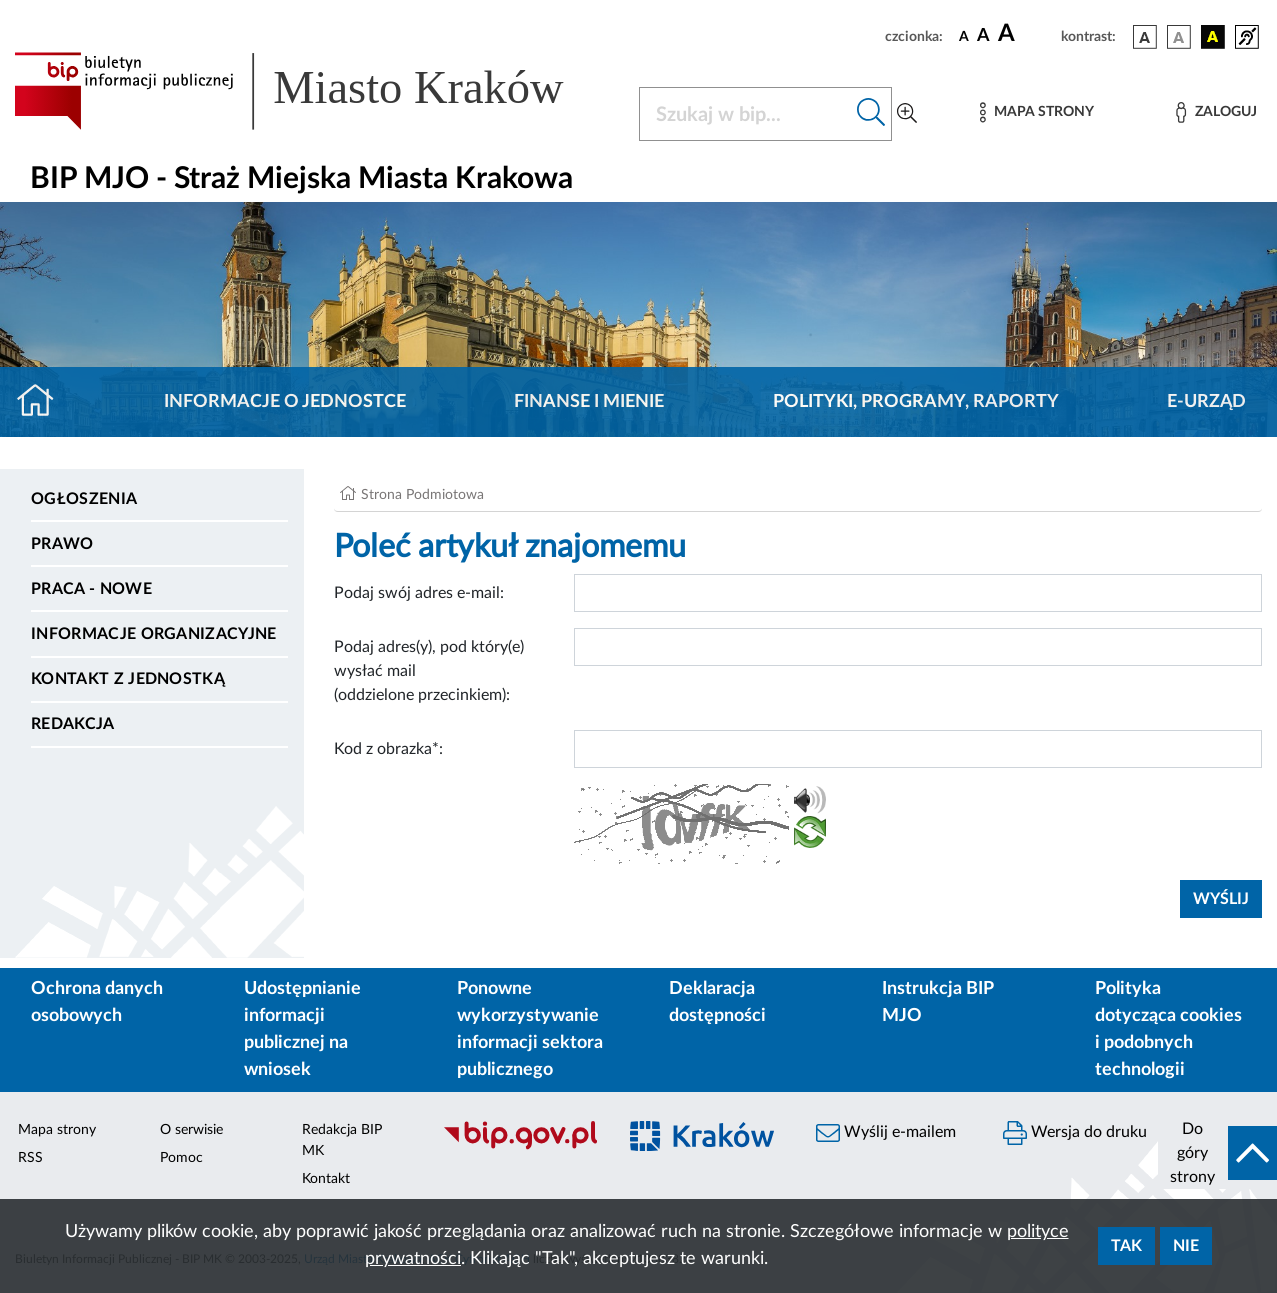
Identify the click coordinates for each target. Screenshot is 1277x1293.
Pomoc (181, 1158)
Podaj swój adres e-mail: (419, 593)
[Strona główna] (43, 402)
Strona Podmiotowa (422, 495)
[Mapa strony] (1037, 112)
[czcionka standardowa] (964, 36)
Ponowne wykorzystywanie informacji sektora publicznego (530, 1029)
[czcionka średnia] (983, 36)
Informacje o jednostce (285, 402)
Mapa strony (57, 1130)
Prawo (62, 544)
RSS (30, 1158)
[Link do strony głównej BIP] (314, 91)
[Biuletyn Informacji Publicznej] (519, 1147)
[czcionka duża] (1026, 34)
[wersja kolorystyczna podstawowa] (1145, 37)
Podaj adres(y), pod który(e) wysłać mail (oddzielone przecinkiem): (429, 671)
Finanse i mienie (589, 402)
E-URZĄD (1206, 402)
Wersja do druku (1075, 1133)
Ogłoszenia (84, 499)
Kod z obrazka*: (388, 749)
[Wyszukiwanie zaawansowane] (907, 114)
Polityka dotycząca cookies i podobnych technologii (1168, 1029)
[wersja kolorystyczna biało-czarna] (1179, 37)
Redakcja (73, 724)
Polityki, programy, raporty (916, 402)
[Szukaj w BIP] (745, 114)
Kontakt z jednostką (128, 679)
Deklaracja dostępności (717, 1002)
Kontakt (326, 1179)
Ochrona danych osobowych (97, 1002)
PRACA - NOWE (91, 589)
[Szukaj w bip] (871, 114)
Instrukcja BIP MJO (937, 1002)
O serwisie (191, 1130)
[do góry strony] (1217, 1153)
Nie (1186, 1246)
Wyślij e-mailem (886, 1133)
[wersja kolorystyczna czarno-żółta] (1213, 37)
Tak (1126, 1246)
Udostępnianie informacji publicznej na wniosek (302, 1029)
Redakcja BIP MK (342, 1140)
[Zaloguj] (1216, 112)
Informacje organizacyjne (154, 634)
